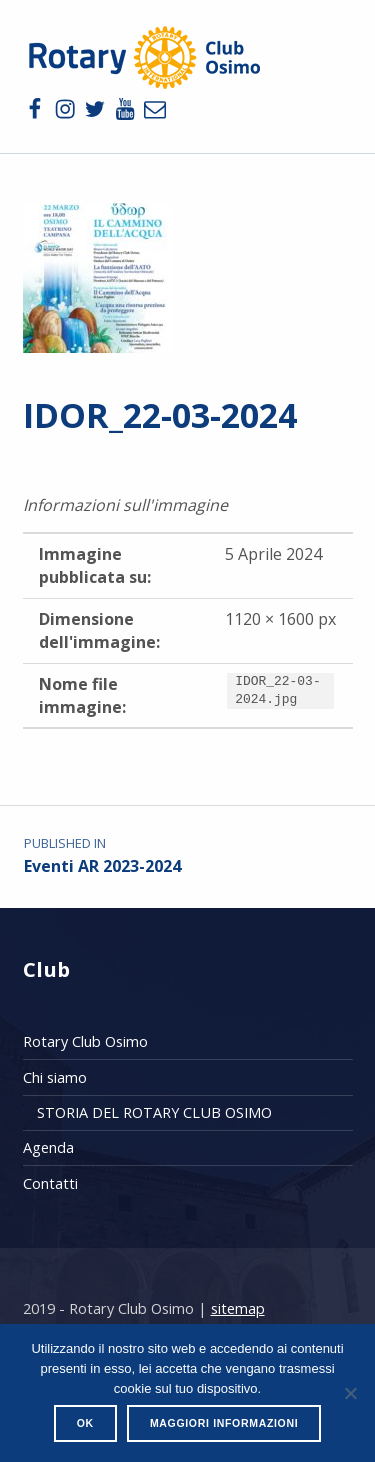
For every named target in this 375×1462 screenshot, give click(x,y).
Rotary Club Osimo (85, 1041)
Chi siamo (55, 1077)
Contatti (50, 1183)
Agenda (48, 1147)
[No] (350, 1393)
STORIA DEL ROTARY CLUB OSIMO (154, 1112)
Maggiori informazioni (224, 1423)
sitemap (238, 1308)
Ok (85, 1423)
